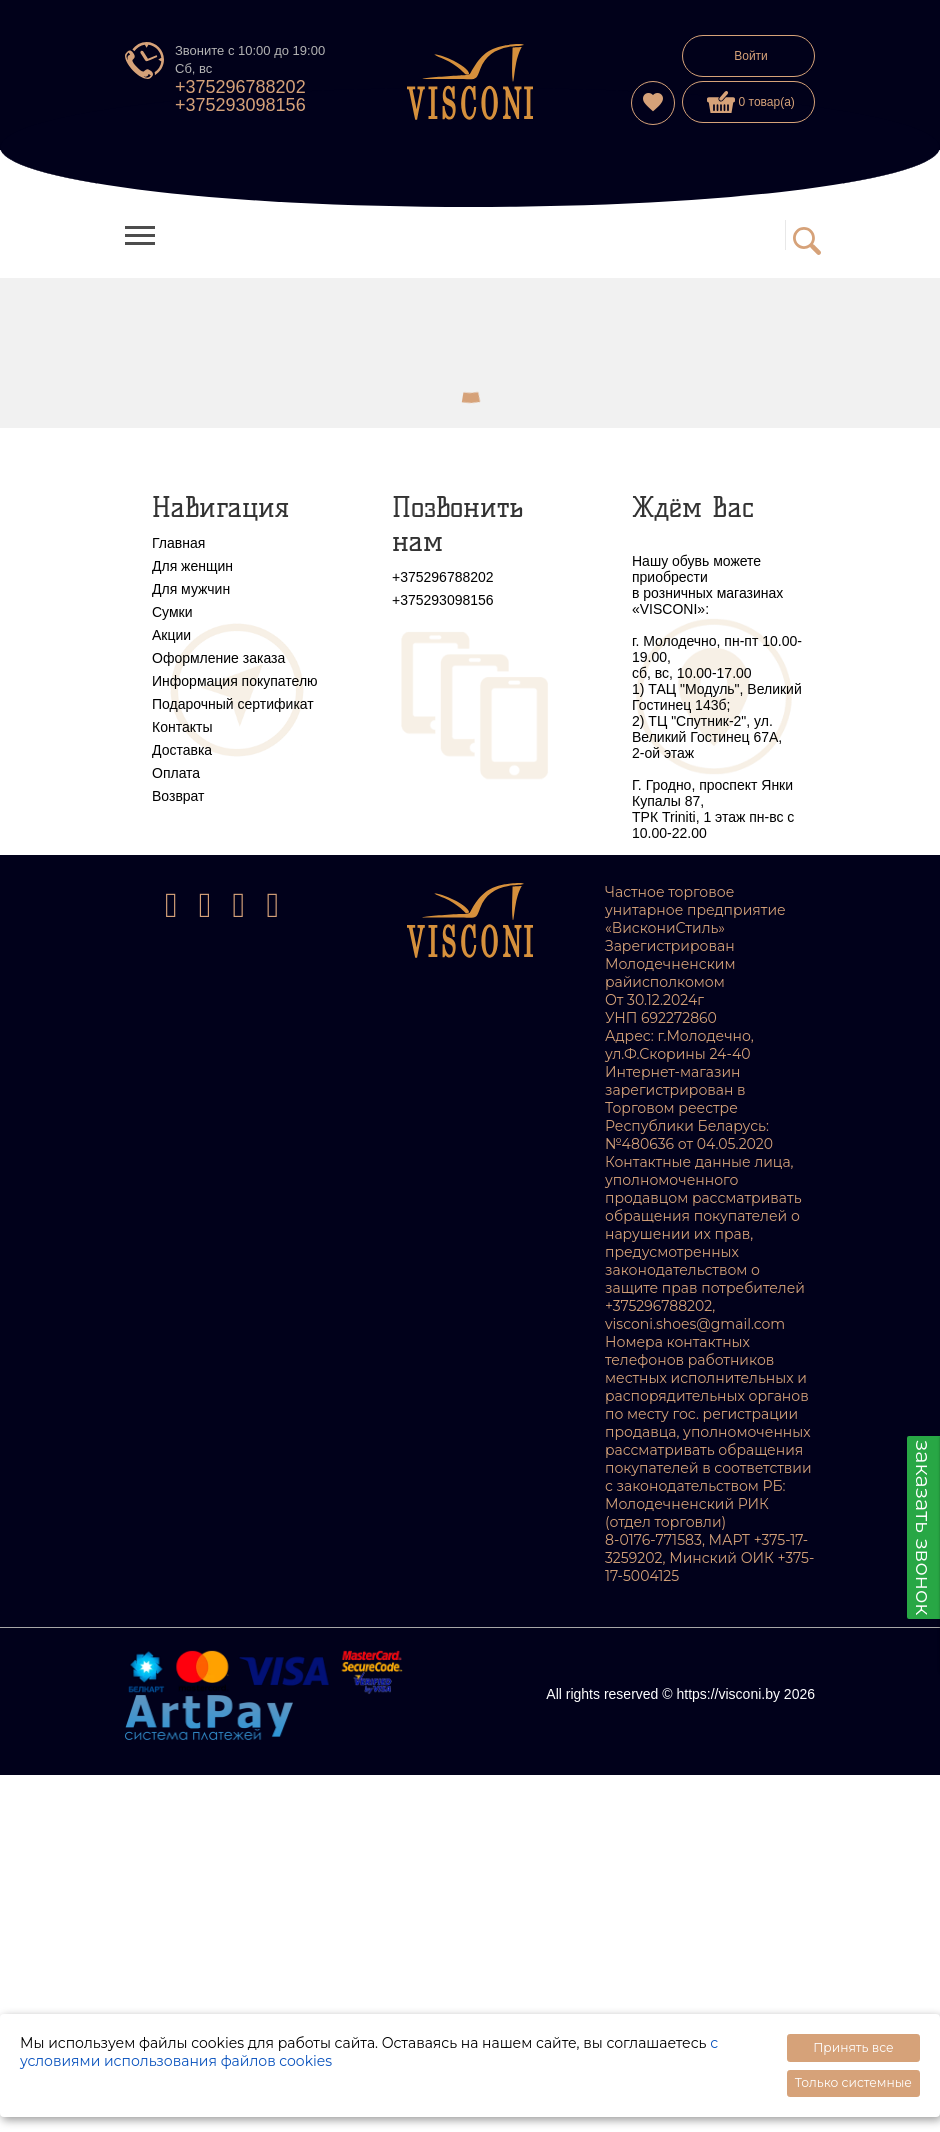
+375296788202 (240, 87)
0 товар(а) (751, 102)
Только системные (853, 2082)
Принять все (853, 2047)
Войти (751, 56)
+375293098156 (240, 105)
